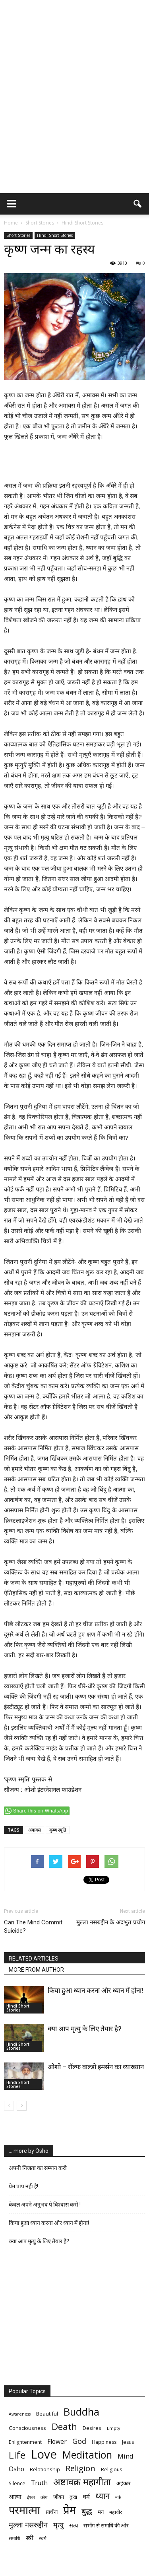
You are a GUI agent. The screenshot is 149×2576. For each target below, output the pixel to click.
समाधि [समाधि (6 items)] (14, 2538)
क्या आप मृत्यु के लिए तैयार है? (85, 2029)
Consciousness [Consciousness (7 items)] (27, 2427)
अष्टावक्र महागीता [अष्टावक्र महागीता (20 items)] (82, 2482)
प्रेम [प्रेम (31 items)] (69, 2510)
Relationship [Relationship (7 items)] (45, 2469)
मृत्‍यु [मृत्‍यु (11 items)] (58, 2525)
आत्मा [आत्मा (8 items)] (15, 2496)
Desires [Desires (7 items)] (92, 2427)
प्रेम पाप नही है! (23, 2186)
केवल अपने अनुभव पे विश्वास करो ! (45, 2204)
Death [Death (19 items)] (64, 2426)
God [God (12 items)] (79, 2441)
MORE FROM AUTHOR (36, 1970)
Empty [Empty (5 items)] (113, 2428)
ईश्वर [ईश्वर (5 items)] (31, 2497)
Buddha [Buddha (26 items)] (81, 2412)
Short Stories (18, 235)
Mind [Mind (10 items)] (126, 2456)
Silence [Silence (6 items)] (17, 2483)
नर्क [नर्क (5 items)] (118, 2497)
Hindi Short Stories (55, 235)
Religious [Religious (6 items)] (111, 2469)
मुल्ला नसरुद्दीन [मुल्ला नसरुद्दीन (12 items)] (28, 2524)
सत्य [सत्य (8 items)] (73, 2525)
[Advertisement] (74, 114)
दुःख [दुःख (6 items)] (73, 2497)
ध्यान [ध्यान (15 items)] (102, 2496)
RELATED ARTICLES (33, 1958)
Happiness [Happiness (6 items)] (104, 2442)
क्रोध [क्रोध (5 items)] (44, 2497)
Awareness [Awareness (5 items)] (20, 2414)
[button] (138, 204)
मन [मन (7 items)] (101, 2511)
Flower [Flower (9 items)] (57, 2441)
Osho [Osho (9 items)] (16, 2469)
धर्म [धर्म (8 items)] (86, 2496)
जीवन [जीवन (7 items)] (58, 2496)
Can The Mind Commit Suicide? (33, 1926)
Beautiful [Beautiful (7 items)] (47, 2413)
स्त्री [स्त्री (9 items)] (29, 2538)
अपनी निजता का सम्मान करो (38, 2168)
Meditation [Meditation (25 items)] (87, 2455)
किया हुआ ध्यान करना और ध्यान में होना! (95, 1990)
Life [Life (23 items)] (17, 2455)
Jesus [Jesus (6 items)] (128, 2442)
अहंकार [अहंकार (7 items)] (123, 2483)
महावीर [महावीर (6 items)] (115, 2512)
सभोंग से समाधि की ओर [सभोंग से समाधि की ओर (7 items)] (105, 2525)
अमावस (34, 1830)
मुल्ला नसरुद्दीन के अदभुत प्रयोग (110, 1922)
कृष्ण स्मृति (57, 1830)
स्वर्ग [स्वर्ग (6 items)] (42, 2538)
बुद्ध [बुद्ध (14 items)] (86, 2511)
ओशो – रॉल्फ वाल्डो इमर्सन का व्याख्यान (96, 2067)
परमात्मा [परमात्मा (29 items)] (24, 2510)
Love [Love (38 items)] (44, 2454)
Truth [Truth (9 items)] (39, 2483)
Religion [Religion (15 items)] (80, 2468)
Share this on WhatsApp (40, 1811)
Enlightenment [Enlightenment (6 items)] (25, 2442)
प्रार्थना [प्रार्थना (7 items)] (52, 2511)
